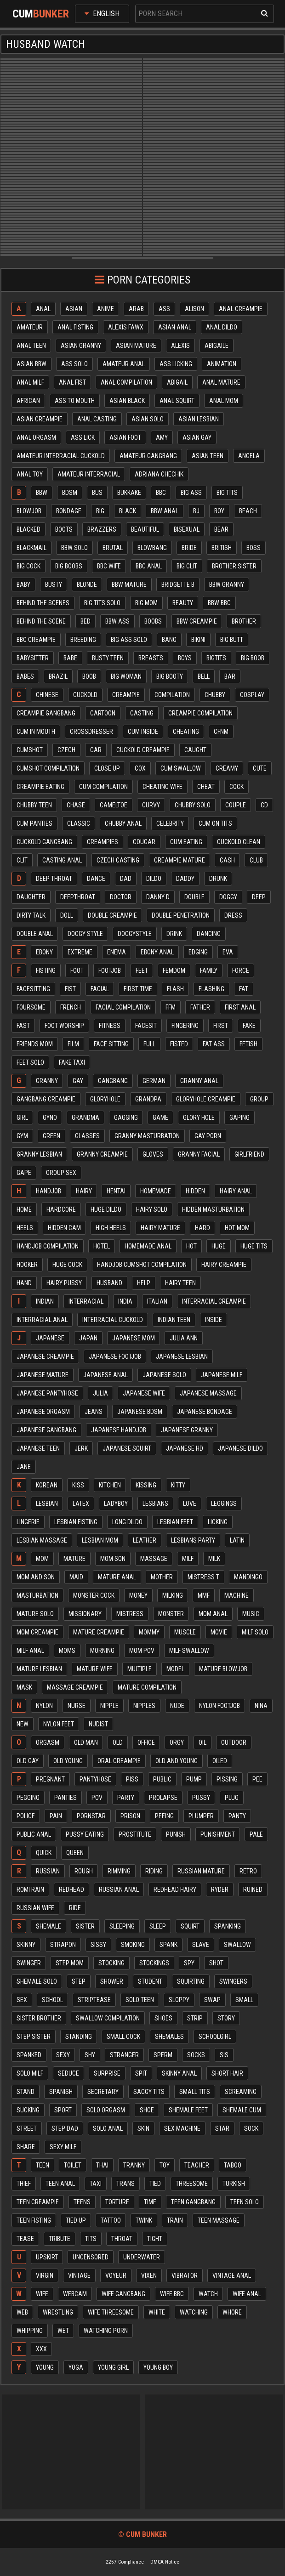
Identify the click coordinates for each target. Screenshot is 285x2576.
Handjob (48, 1191)
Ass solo (74, 364)
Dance (96, 878)
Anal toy (30, 474)
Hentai (116, 1191)
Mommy (149, 1632)
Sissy (98, 1944)
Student (150, 1981)
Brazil (58, 676)
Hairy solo (151, 1209)
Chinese (47, 694)
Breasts (150, 658)
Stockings (154, 1963)
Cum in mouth (36, 731)
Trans (125, 2183)
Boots (64, 529)
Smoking (133, 1944)
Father (200, 1007)
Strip (195, 2018)
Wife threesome (111, 2312)
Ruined (252, 1889)
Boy (219, 511)
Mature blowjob (223, 1669)
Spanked (29, 2055)
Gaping (239, 1117)
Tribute (59, 2238)
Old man (86, 1742)
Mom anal (213, 1613)
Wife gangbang (123, 2294)
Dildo (153, 878)
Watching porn (106, 2330)
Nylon (44, 1705)
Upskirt (47, 2257)
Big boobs (68, 566)
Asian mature (136, 345)
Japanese (50, 1338)
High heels (111, 1227)
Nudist (98, 1724)
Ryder (219, 1889)
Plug (232, 1797)
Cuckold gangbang (44, 841)
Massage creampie (75, 1687)
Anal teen (31, 345)
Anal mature (221, 382)
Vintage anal (231, 2275)
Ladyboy (116, 1503)
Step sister (34, 2036)
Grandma (85, 1117)
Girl (22, 1117)
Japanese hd (184, 1448)
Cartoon (102, 713)
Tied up (76, 2220)
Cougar (144, 841)
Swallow (237, 1944)
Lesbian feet (175, 1522)
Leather (144, 1540)
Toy (165, 2165)
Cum (40, 13)
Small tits (194, 2091)
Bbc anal (149, 566)
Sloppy (179, 1999)
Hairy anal (236, 1191)
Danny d (158, 897)
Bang (169, 639)
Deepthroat (77, 897)
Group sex (61, 1172)
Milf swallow (189, 1650)
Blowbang (152, 547)
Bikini (198, 639)
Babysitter (33, 658)
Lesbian (47, 1503)
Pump (194, 1779)
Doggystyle (135, 933)
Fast (23, 1025)
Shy (90, 2055)
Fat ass (214, 1044)
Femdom (174, 970)
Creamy (227, 768)
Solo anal (108, 2128)
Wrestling (58, 2312)
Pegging (28, 1797)
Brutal (113, 547)
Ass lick (83, 437)
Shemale (48, 1926)
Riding (154, 1871)
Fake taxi (72, 1062)
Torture (117, 2202)
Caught (195, 750)
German (153, 1080)
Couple (235, 805)
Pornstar (91, 1816)
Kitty (178, 1485)
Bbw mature (129, 584)
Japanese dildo (240, 1448)
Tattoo (111, 2220)
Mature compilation (147, 1687)
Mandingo (248, 1577)
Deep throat (54, 878)
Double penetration (181, 915)
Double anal (35, 933)
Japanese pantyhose (47, 1393)
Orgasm (47, 1742)
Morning (102, 1650)
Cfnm (221, 731)
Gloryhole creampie (205, 1099)
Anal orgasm (36, 437)
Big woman (126, 676)
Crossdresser (91, 731)
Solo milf (30, 2073)
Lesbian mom (100, 1540)
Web (22, 2312)
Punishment (217, 1834)
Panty (237, 1816)
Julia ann (184, 1338)
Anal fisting (75, 327)
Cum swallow (180, 768)
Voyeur (115, 2275)
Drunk (218, 878)
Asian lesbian (198, 419)
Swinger (29, 1963)
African (28, 400)
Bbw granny (226, 584)
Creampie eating (40, 786)
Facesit (146, 1025)
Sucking (28, 2110)
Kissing (146, 1485)
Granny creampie (102, 1154)
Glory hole (199, 1117)
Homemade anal (148, 1246)
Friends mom (35, 1044)
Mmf (204, 1595)
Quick (43, 1852)
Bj (196, 511)
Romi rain (30, 1889)
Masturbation (37, 1595)
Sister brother (39, 2018)
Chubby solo (193, 805)
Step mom (70, 1963)
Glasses (87, 1136)
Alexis (180, 345)
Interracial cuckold (112, 1319)
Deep (259, 897)
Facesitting (33, 989)
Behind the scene (41, 621)
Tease (25, 2238)
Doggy (228, 897)
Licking (218, 1522)
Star (222, 2128)
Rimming (119, 1871)
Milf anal (30, 1650)
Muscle (185, 1632)
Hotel (101, 1246)
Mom (42, 1558)
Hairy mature (160, 1227)
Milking (172, 1595)
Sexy (63, 2055)
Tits (91, 2238)
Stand (25, 2091)
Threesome (192, 2183)
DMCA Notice (164, 2562)
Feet (142, 970)
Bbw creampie (197, 621)
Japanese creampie (45, 1356)
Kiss (78, 1485)
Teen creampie (38, 2202)
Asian (73, 308)
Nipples (144, 1705)
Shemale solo (37, 1981)
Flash (175, 989)
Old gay (28, 1761)
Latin (237, 1540)
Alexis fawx (125, 327)
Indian (45, 1301)
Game (160, 1117)
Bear (221, 529)
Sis (224, 2055)
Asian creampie (40, 419)
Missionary (85, 1613)
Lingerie (28, 1522)
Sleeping (122, 1926)
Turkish (233, 2183)
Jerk (81, 1448)
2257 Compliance (125, 2562)
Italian (157, 1301)
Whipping (30, 2330)
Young (45, 2367)
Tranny (134, 2165)
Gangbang (113, 1080)
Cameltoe (113, 805)
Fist (70, 989)
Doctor (120, 897)
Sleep (157, 1926)
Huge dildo (106, 1209)
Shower (111, 1981)
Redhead (71, 1889)
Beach (248, 511)
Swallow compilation (108, 2018)
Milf (188, 1558)
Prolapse (163, 1797)
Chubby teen (34, 805)
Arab (136, 308)
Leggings (224, 1503)
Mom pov (141, 1650)
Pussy (201, 1797)
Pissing (227, 1779)
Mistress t (203, 1577)
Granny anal (199, 1080)
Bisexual (187, 529)
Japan (88, 1338)
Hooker (27, 1264)
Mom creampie (37, 1632)
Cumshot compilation (48, 768)
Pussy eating (85, 1834)
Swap (212, 1999)
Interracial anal (42, 1319)
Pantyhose (95, 1779)
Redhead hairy (175, 1889)
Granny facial (199, 1154)
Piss (132, 1779)
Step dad (64, 2128)
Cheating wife (162, 786)
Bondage (68, 511)
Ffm (170, 1007)
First (220, 1025)
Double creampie (112, 915)
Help (143, 1283)
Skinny (26, 1944)
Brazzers (101, 529)
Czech (66, 750)
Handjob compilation (48, 1246)
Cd (264, 805)
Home (24, 1209)
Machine (236, 1595)
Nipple (109, 1705)
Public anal (34, 1834)
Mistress (129, 1613)
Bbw (41, 492)
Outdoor (233, 1742)
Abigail (177, 382)
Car (96, 750)
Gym (22, 1136)
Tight (154, 2238)
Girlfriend (249, 1154)
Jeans (94, 1411)
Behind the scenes (43, 603)
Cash (227, 860)
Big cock (28, 566)
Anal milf (30, 382)
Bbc (161, 492)
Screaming (240, 2091)
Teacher (196, 2165)
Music (250, 1613)
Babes (25, 676)
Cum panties (34, 823)
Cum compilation (103, 786)
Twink (144, 2220)
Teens (82, 2202)
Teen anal (60, 2183)
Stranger (124, 2055)
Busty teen (108, 658)
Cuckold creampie (143, 750)
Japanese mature (42, 1375)
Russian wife (35, 1908)
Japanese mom (133, 1338)
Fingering (185, 1025)
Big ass (191, 492)
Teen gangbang (193, 2202)
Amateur (30, 327)
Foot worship (64, 1025)
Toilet (72, 2165)
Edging (198, 952)
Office (146, 1742)
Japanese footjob (115, 1356)
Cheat (206, 786)
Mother (162, 1577)
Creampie (126, 694)
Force (240, 970)
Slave (200, 1944)
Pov (97, 1797)
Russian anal (119, 1889)
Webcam (75, 2294)
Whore (232, 2312)
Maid (76, 1577)
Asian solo (147, 419)
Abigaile (216, 345)
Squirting (191, 1981)
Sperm (163, 2055)
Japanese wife (144, 1393)
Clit (22, 860)
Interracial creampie (214, 1301)
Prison (130, 1816)
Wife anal (247, 2294)
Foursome (31, 1007)
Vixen (149, 2275)
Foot (77, 970)
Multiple (139, 1669)
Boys (185, 658)
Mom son (112, 1558)
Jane (24, 1466)
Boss (253, 547)
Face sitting (111, 1044)
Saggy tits (149, 2091)
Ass (164, 308)
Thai (102, 2165)
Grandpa (148, 1099)
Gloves (152, 1154)
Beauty (182, 603)
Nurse (77, 1705)
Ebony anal (157, 952)
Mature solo (35, 1613)
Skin (143, 2128)
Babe (70, 658)
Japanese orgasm (43, 1411)
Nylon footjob (219, 1705)
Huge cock (67, 1264)
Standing (78, 2036)
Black (127, 511)
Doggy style (85, 933)
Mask (24, 1687)
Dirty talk (31, 915)
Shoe (147, 2110)
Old (118, 1742)
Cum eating (186, 841)
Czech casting (118, 860)
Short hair (227, 2073)
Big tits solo (102, 603)
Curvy (151, 805)
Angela (249, 456)
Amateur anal (124, 364)
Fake (249, 1025)
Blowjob (29, 511)
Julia (100, 1393)
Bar (229, 676)
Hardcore (61, 1209)
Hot (191, 1246)
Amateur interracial (88, 474)
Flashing (211, 989)
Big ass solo (129, 639)
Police (26, 1816)
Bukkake (129, 492)
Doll (66, 915)
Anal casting (97, 419)
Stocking (111, 1963)
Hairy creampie (223, 1264)
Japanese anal (105, 1375)
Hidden (195, 1191)
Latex (81, 1503)
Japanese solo (164, 1375)
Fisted (179, 1044)
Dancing (209, 933)
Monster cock (93, 1595)
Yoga (75, 2367)
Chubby (215, 694)
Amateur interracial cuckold (61, 456)
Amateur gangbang (148, 456)
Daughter (31, 897)
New (22, 1724)
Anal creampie (240, 308)
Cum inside (143, 731)
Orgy (177, 1742)
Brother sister (234, 566)
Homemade (155, 1191)
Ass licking (176, 364)
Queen (75, 1852)
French (70, 1007)
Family (208, 970)
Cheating (186, 731)
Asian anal (174, 327)
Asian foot (125, 437)
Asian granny (81, 345)
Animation (221, 364)
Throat (121, 2238)
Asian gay (196, 437)
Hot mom (237, 1227)
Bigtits (216, 658)
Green (51, 1136)
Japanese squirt (127, 1448)
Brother (244, 621)
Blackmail (31, 547)
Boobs (153, 621)
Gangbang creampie (46, 1099)
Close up (107, 768)
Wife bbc (172, 2294)
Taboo (232, 2165)
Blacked (28, 529)
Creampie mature (179, 860)
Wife (42, 2294)
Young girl (113, 2367)
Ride (75, 1908)
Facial (100, 989)
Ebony (44, 952)
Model (175, 1669)
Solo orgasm (105, 2110)
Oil (202, 1742)
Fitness (109, 1025)
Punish (176, 1834)
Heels (25, 1227)
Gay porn (207, 1136)
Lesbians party (193, 1540)
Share (26, 2146)
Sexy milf (63, 2146)
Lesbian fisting (75, 1522)
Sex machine (182, 2128)
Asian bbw (31, 364)
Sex (22, 1999)
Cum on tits (215, 823)
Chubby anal (123, 823)
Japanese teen (38, 1448)
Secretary (103, 2091)
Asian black (127, 400)
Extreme (80, 952)
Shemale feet (188, 2110)
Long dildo (127, 1522)
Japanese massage (208, 1393)
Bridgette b (177, 584)
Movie (219, 1632)
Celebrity (170, 823)
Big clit (187, 566)
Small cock (123, 2036)
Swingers (233, 1981)
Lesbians (155, 1503)
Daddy (185, 878)
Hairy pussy (64, 1283)
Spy (189, 1963)
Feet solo (30, 1062)
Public (162, 1779)
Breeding (83, 639)
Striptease (94, 1999)
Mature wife (95, 1669)
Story (226, 2018)
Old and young (176, 1761)
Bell (204, 676)
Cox (140, 768)
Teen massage (218, 2220)
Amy (162, 437)
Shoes (163, 2018)
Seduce (68, 2073)
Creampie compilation (200, 713)
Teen (42, 2165)
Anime (105, 308)
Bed (85, 621)
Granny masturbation (147, 1136)
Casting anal (62, 860)
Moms (67, 1650)
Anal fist (72, 382)
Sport (63, 2110)
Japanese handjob (118, 1430)
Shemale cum (241, 2110)
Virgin (44, 2275)
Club (256, 860)
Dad (125, 878)
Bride (189, 547)
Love (189, 1503)
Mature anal (117, 1577)
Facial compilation (123, 1007)
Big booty (169, 676)
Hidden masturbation (213, 1209)
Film (73, 1044)
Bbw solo (74, 547)
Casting (142, 713)
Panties (65, 1797)
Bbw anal (164, 511)
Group (259, 1099)
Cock (236, 786)
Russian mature (201, 1871)
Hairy (84, 1191)
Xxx (41, 2349)
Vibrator (184, 2275)
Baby (23, 584)
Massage (153, 1558)
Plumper (201, 1816)
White (156, 2312)
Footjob (109, 970)
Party (125, 1797)
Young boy (158, 2367)
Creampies (102, 841)
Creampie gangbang (46, 713)
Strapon (63, 1944)
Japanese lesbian (182, 1356)
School (52, 1999)
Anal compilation (126, 382)
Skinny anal (179, 2073)
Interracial (85, 1301)
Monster (171, 1613)
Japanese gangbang (46, 1430)
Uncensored (90, 2257)
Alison (194, 308)
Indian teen (174, 1319)
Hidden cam (64, 1227)
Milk (214, 1558)
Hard (202, 1227)
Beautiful (145, 529)
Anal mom (223, 400)
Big (100, 511)
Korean (46, 1485)
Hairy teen (180, 1283)
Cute (260, 768)
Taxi (96, 2183)
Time (150, 2202)
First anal (240, 1007)
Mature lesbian (39, 1669)
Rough (83, 1871)
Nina (261, 1705)
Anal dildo (221, 327)
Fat (243, 989)
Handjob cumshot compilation (142, 1264)
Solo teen (139, 1999)
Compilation (172, 694)
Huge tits (254, 1246)
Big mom (146, 603)
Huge (218, 1246)
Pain (56, 1816)
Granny (47, 1080)
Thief (24, 2183)
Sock (251, 2128)
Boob (89, 676)
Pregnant (50, 1779)
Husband (109, 1283)
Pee (257, 1779)
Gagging (126, 1117)
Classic (78, 823)
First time (138, 989)
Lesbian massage (42, 1540)
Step (79, 1981)
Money (138, 1595)
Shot (216, 1963)
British (221, 547)
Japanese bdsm (139, 1411)
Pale (256, 1834)
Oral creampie (119, 1761)
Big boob (252, 658)
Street (27, 2128)
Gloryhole (105, 1099)
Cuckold (85, 694)
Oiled (219, 1761)
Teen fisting (34, 2220)
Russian (48, 1871)
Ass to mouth (75, 400)
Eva (227, 952)
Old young (68, 1761)
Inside (213, 1319)
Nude (177, 1705)
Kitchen (110, 1485)
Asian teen (207, 456)
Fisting (46, 970)
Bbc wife (109, 566)
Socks (196, 2055)
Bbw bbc (219, 603)
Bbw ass (117, 621)
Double (194, 897)
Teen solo (244, 2202)
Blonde (87, 584)
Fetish (248, 1044)
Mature (74, 1558)
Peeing (164, 1816)
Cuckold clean (238, 841)
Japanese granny (187, 1430)
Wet (63, 2330)
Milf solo (255, 1632)
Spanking (227, 1926)
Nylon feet (58, 1724)
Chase (76, 805)
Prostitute (135, 1834)
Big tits (227, 492)
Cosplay (252, 694)
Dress (233, 915)
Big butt (231, 639)
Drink (174, 933)
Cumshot (30, 750)
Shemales (169, 2036)
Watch (208, 2294)
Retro (248, 1871)
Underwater (141, 2257)
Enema (116, 952)
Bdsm (69, 492)
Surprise (107, 2073)
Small (244, 1999)
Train (175, 2220)
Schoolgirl (215, 2036)
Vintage (79, 2275)
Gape (24, 1172)
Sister (85, 1926)
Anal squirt (177, 400)
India (125, 1301)
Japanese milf (221, 1375)
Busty (53, 584)
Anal (43, 308)
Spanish (61, 2091)
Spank (168, 1944)
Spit (141, 2073)
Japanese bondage (204, 1411)
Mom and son (36, 1577)
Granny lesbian (39, 1154)
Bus (97, 492)
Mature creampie (98, 1632)
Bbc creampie (36, 639)
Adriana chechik (159, 474)
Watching (194, 2312)
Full (149, 1044)
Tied (155, 2183)
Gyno (50, 1117)
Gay (78, 1080)
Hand (24, 1283)
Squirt (190, 1926)
